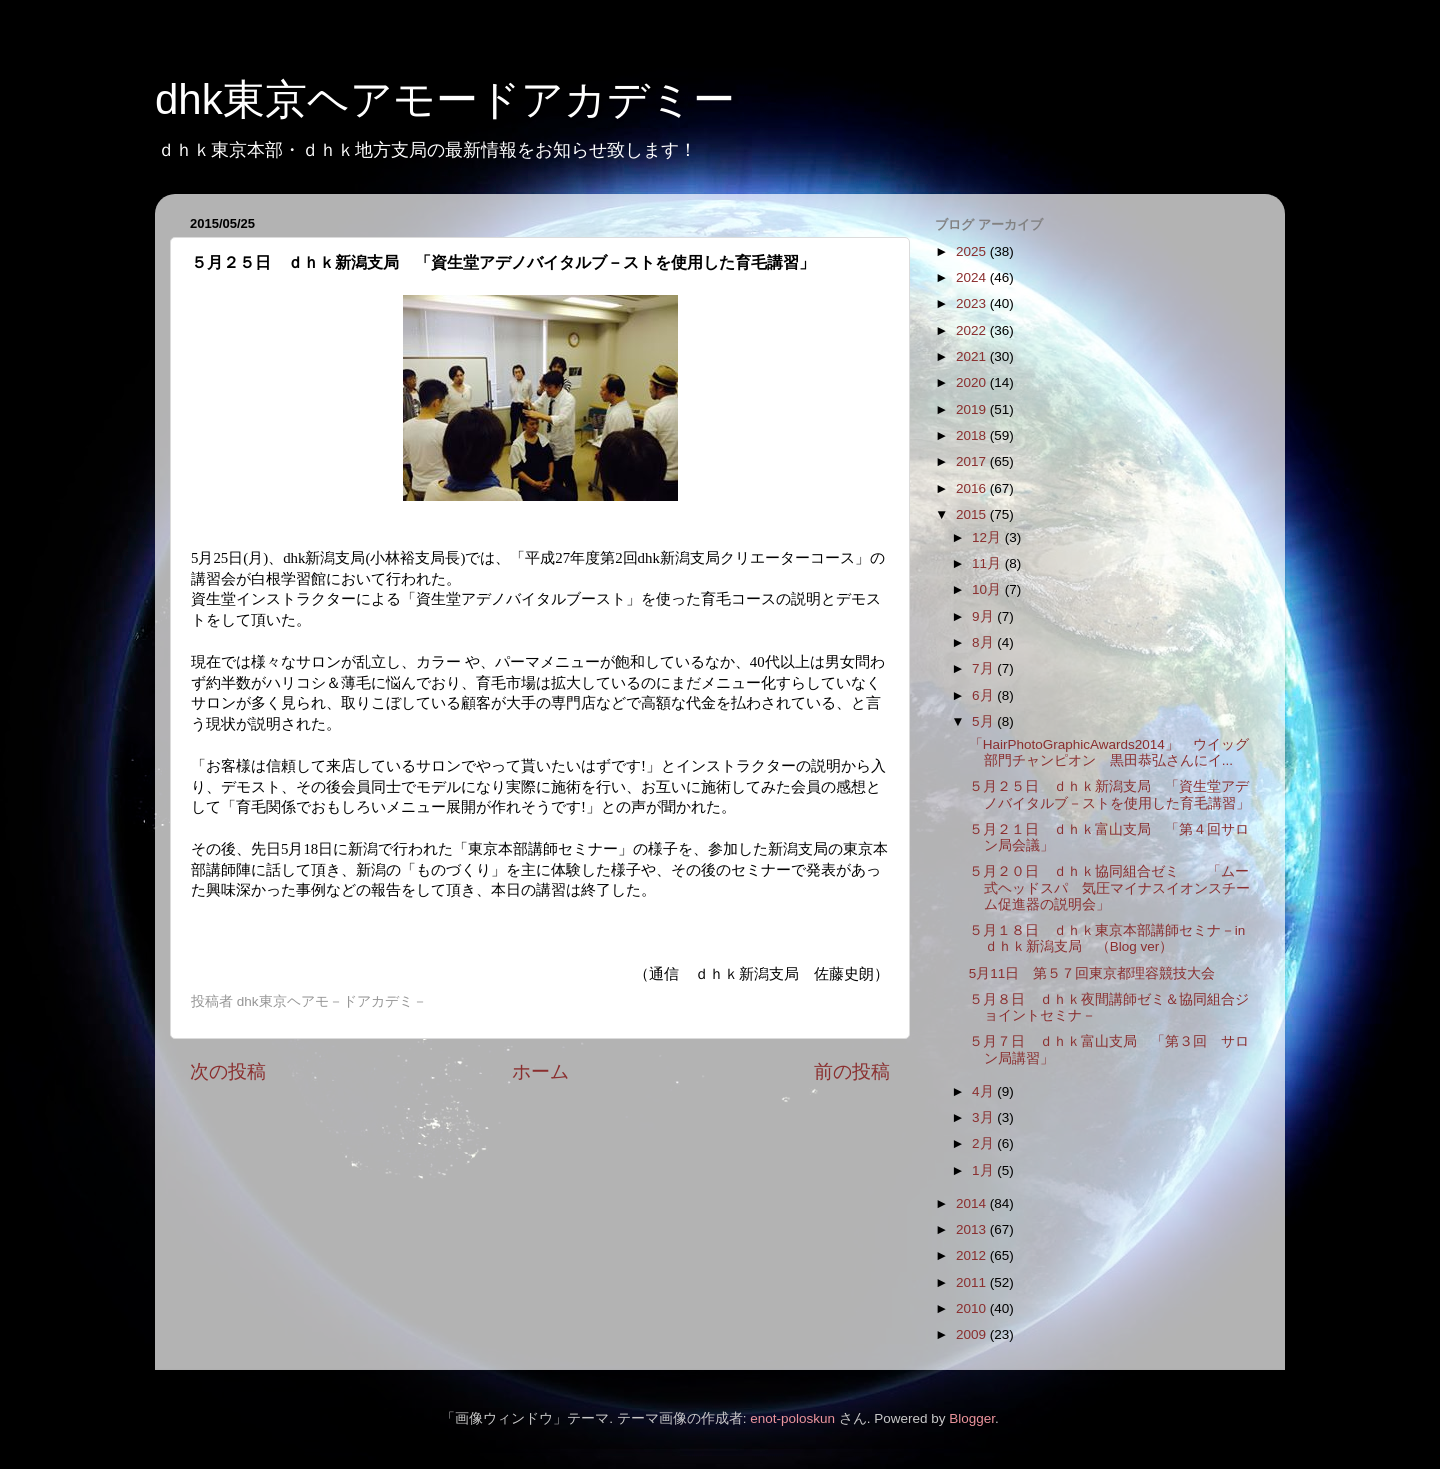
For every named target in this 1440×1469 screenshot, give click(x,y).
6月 (984, 695)
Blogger (972, 1418)
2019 (973, 409)
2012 (973, 1255)
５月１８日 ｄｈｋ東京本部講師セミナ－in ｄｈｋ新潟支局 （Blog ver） (1107, 938)
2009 (973, 1334)
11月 (988, 563)
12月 (988, 537)
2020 (973, 382)
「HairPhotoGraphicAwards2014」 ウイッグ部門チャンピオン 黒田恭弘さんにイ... (1109, 752)
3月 (984, 1117)
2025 (973, 251)
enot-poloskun (792, 1418)
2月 (984, 1143)
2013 (973, 1229)
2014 (973, 1203)
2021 (973, 356)
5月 (984, 721)
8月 (984, 642)
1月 (984, 1170)
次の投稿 (228, 1071)
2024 (973, 277)
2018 (973, 435)
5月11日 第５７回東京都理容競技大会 (1092, 973)
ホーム (540, 1071)
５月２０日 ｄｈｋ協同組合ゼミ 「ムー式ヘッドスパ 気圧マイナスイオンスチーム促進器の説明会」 (1109, 887)
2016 (973, 488)
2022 (973, 330)
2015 (973, 514)
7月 (984, 668)
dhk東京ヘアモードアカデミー (445, 99)
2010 (973, 1308)
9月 (984, 616)
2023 (973, 303)
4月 (984, 1091)
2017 (973, 461)
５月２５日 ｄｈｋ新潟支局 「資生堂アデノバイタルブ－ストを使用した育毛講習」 (1109, 794)
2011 (973, 1282)
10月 (988, 589)
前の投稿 (852, 1071)
